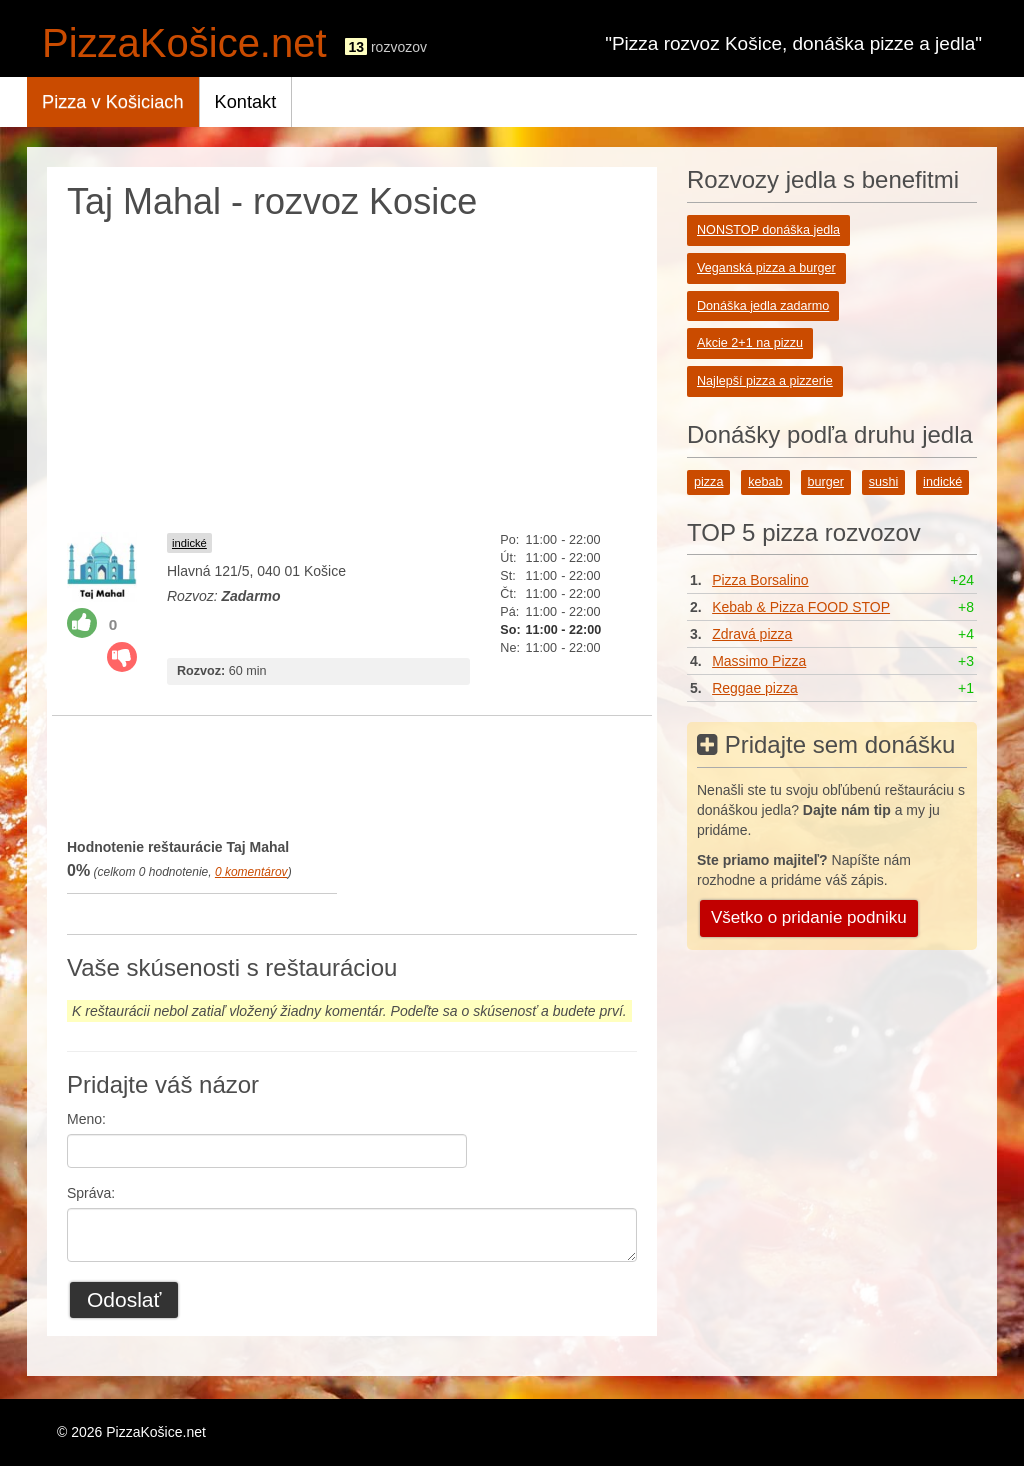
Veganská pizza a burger (766, 268)
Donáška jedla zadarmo (763, 306)
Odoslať (124, 1299)
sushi (883, 482)
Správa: (91, 1193)
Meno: (86, 1119)
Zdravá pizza (752, 634)
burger (826, 482)
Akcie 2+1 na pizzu (750, 343)
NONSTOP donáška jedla (768, 230)
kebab (765, 482)
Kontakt (246, 102)
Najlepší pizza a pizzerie (765, 381)
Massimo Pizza (759, 661)
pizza (708, 482)
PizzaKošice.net (184, 43)
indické (189, 543)
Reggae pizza (755, 688)
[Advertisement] (352, 372)
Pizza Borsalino (760, 580)
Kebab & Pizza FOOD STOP (801, 607)
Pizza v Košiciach (113, 102)
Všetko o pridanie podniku (809, 917)
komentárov (251, 872)
